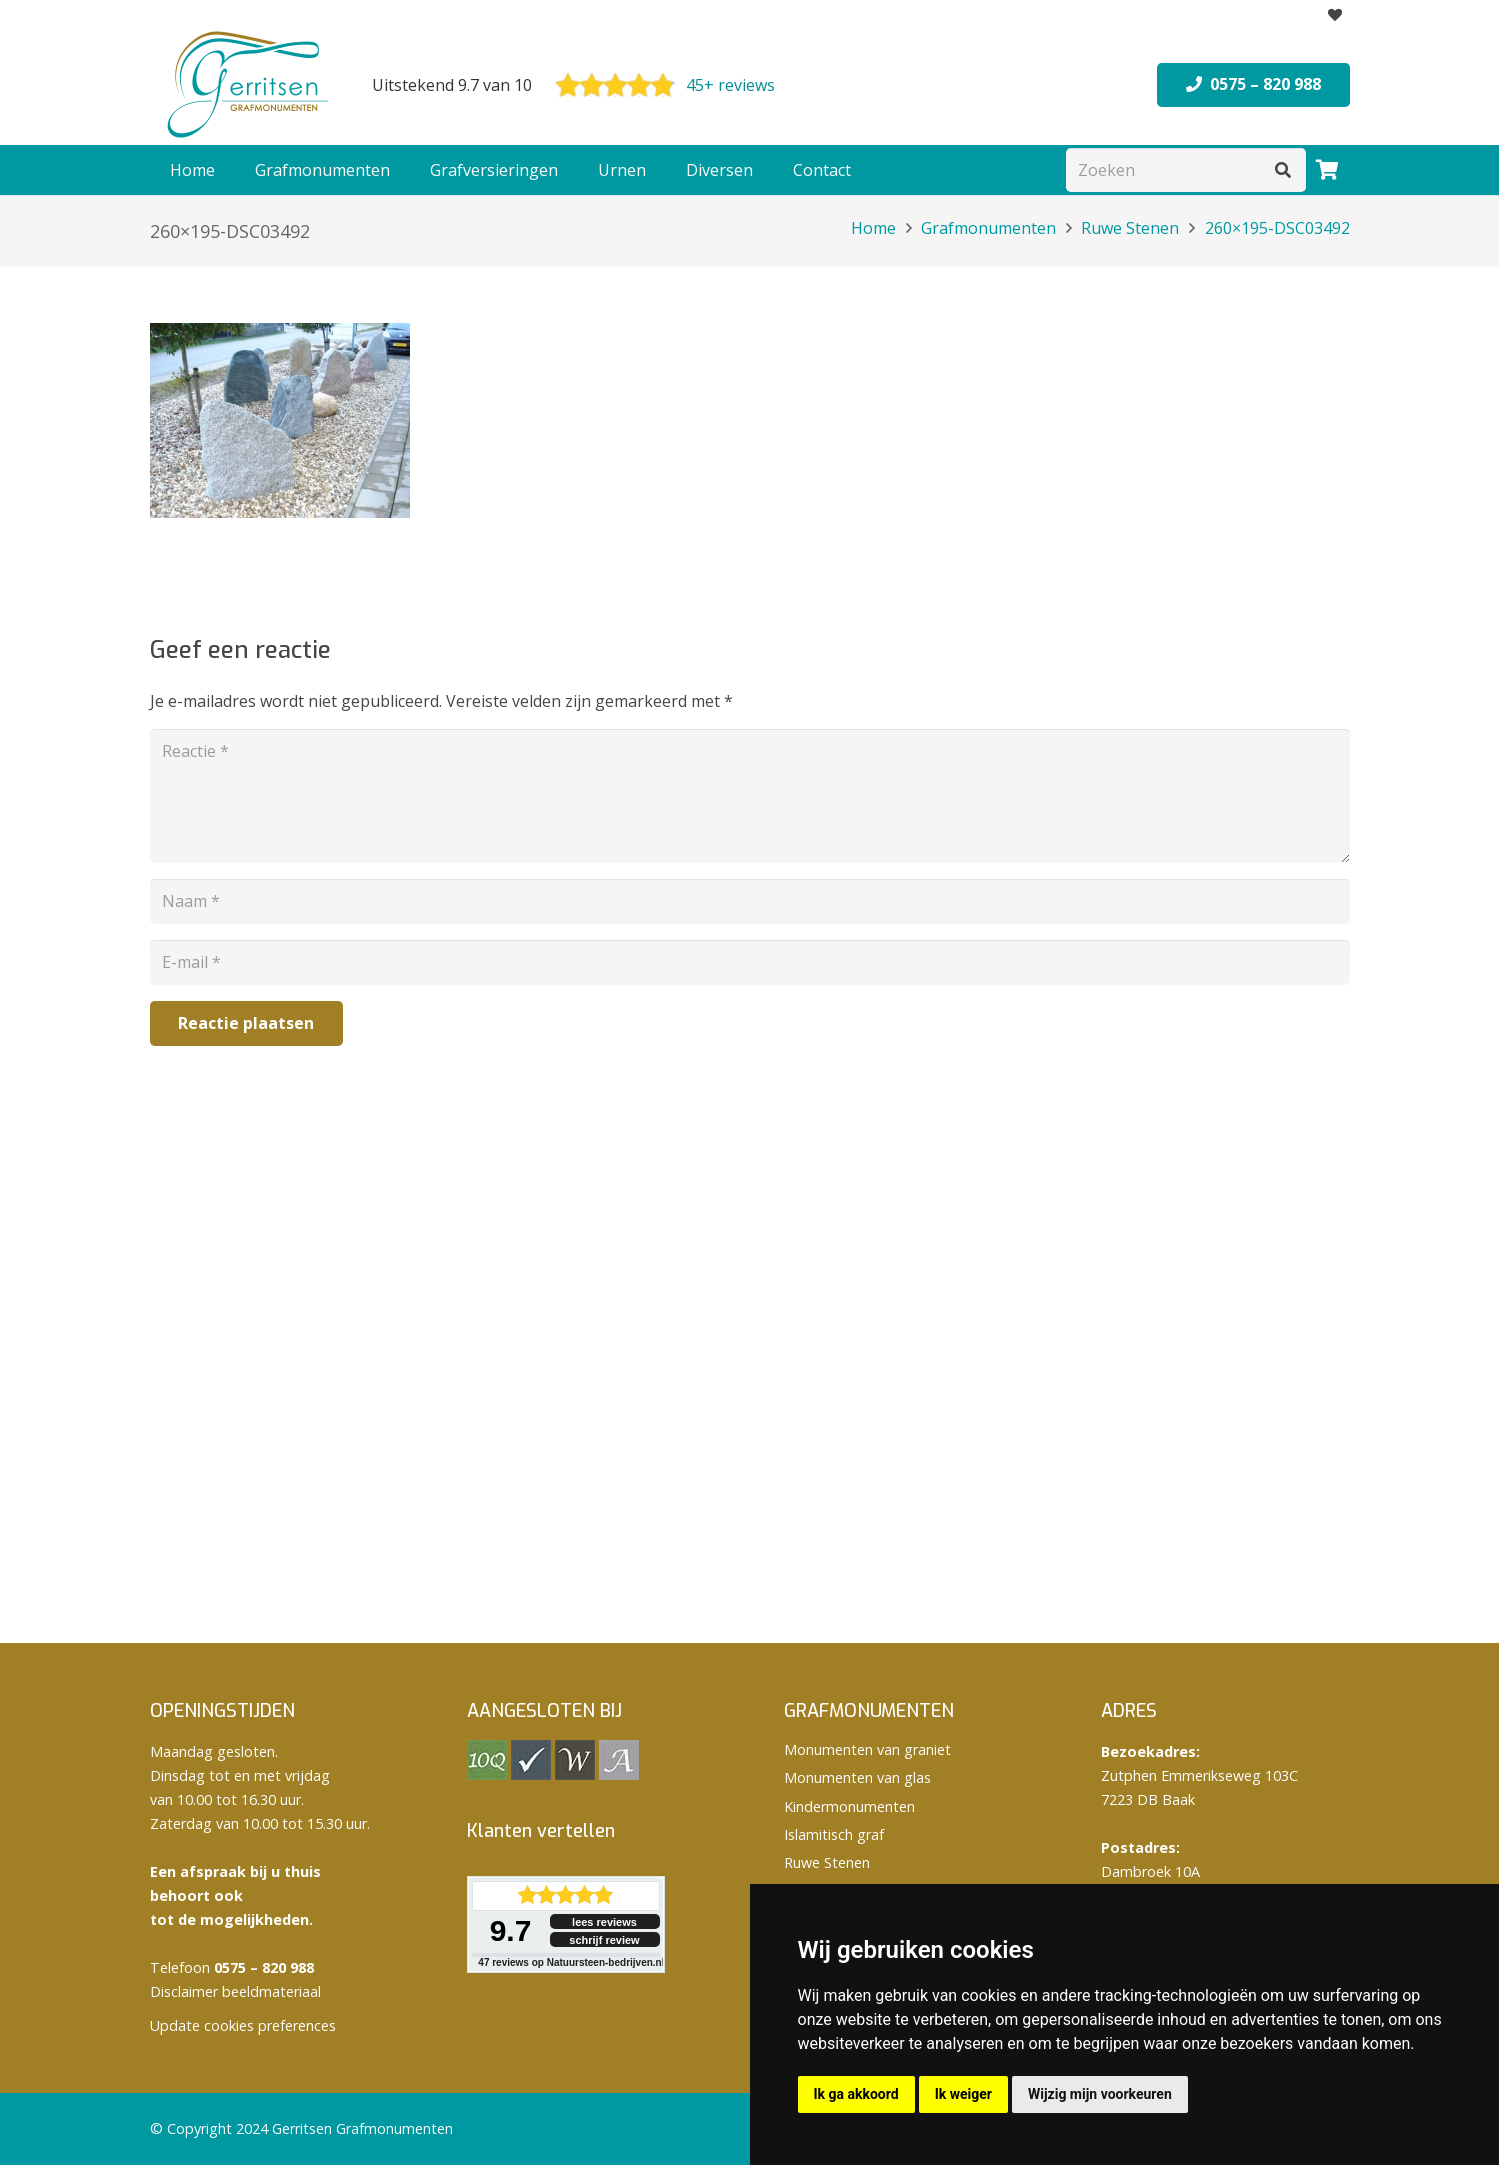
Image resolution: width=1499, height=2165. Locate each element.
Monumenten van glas (857, 1777)
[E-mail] (750, 962)
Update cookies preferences (243, 2025)
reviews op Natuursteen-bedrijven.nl (571, 1962)
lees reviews (604, 1922)
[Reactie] (750, 796)
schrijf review (604, 1940)
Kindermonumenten (849, 1806)
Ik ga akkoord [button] (856, 2094)
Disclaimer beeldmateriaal (235, 1991)
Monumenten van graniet (867, 1749)
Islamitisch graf (834, 1834)
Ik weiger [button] (963, 2094)
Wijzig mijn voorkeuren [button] (1100, 2094)
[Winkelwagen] (1328, 170)
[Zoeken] (1186, 170)
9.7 (511, 1930)
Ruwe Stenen (827, 1862)
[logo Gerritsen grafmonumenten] (250, 85)
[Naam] (750, 901)
